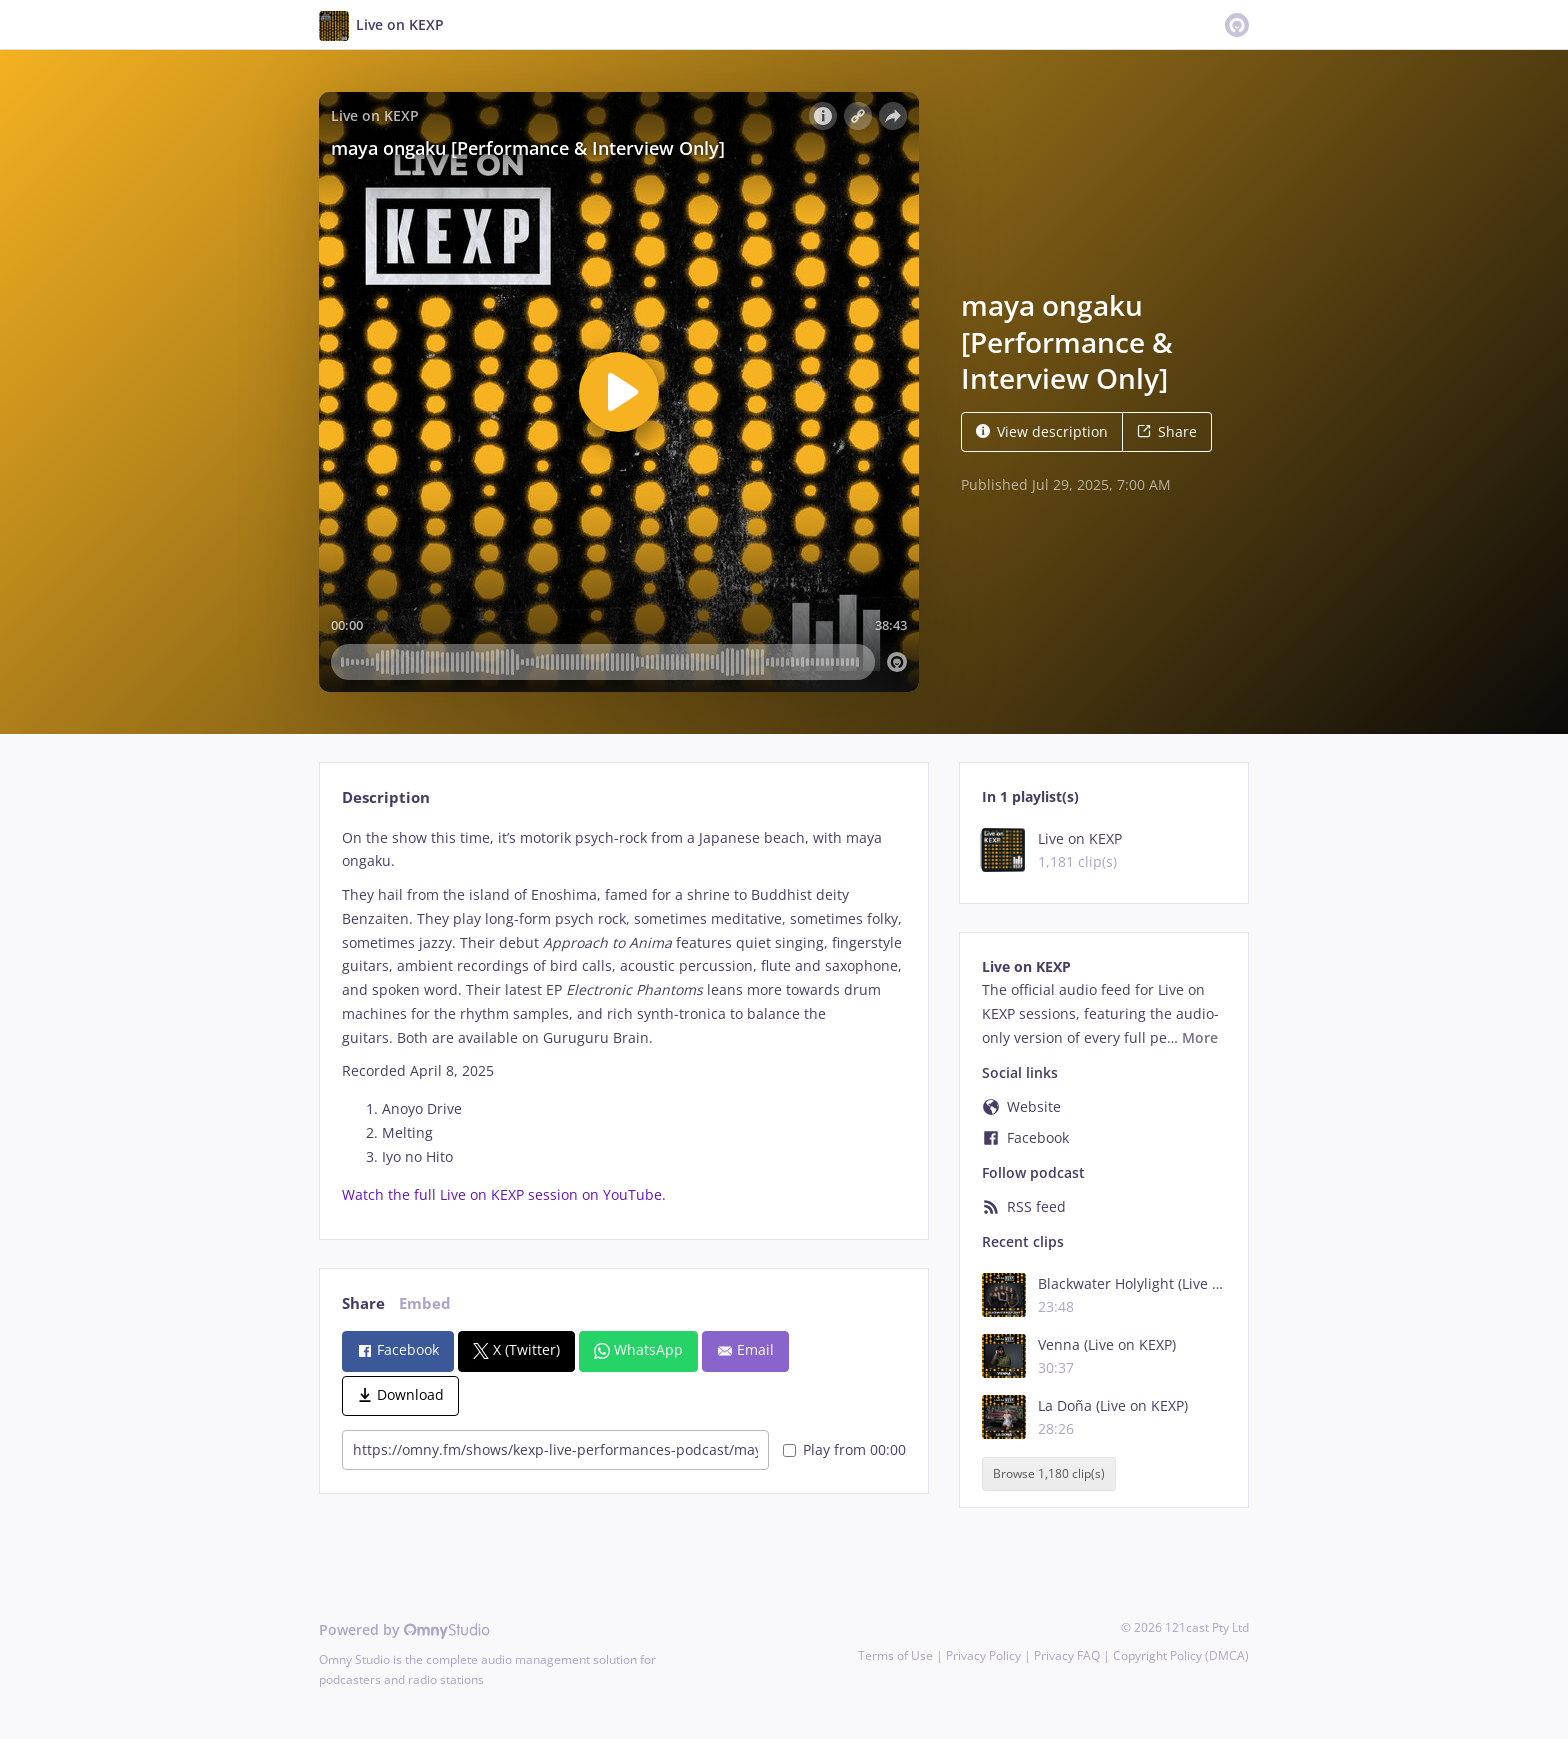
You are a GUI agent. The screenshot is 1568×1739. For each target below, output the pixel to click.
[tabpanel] (623, 1016)
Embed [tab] (425, 1303)
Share (1167, 431)
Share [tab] (363, 1303)
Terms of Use (895, 1655)
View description (1042, 431)
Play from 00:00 (844, 1449)
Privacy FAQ (1067, 1655)
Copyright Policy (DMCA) (1181, 1655)
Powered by (404, 1629)
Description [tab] (386, 797)
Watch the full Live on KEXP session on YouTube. (504, 1194)
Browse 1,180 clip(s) (1049, 1473)
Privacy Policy (983, 1655)
